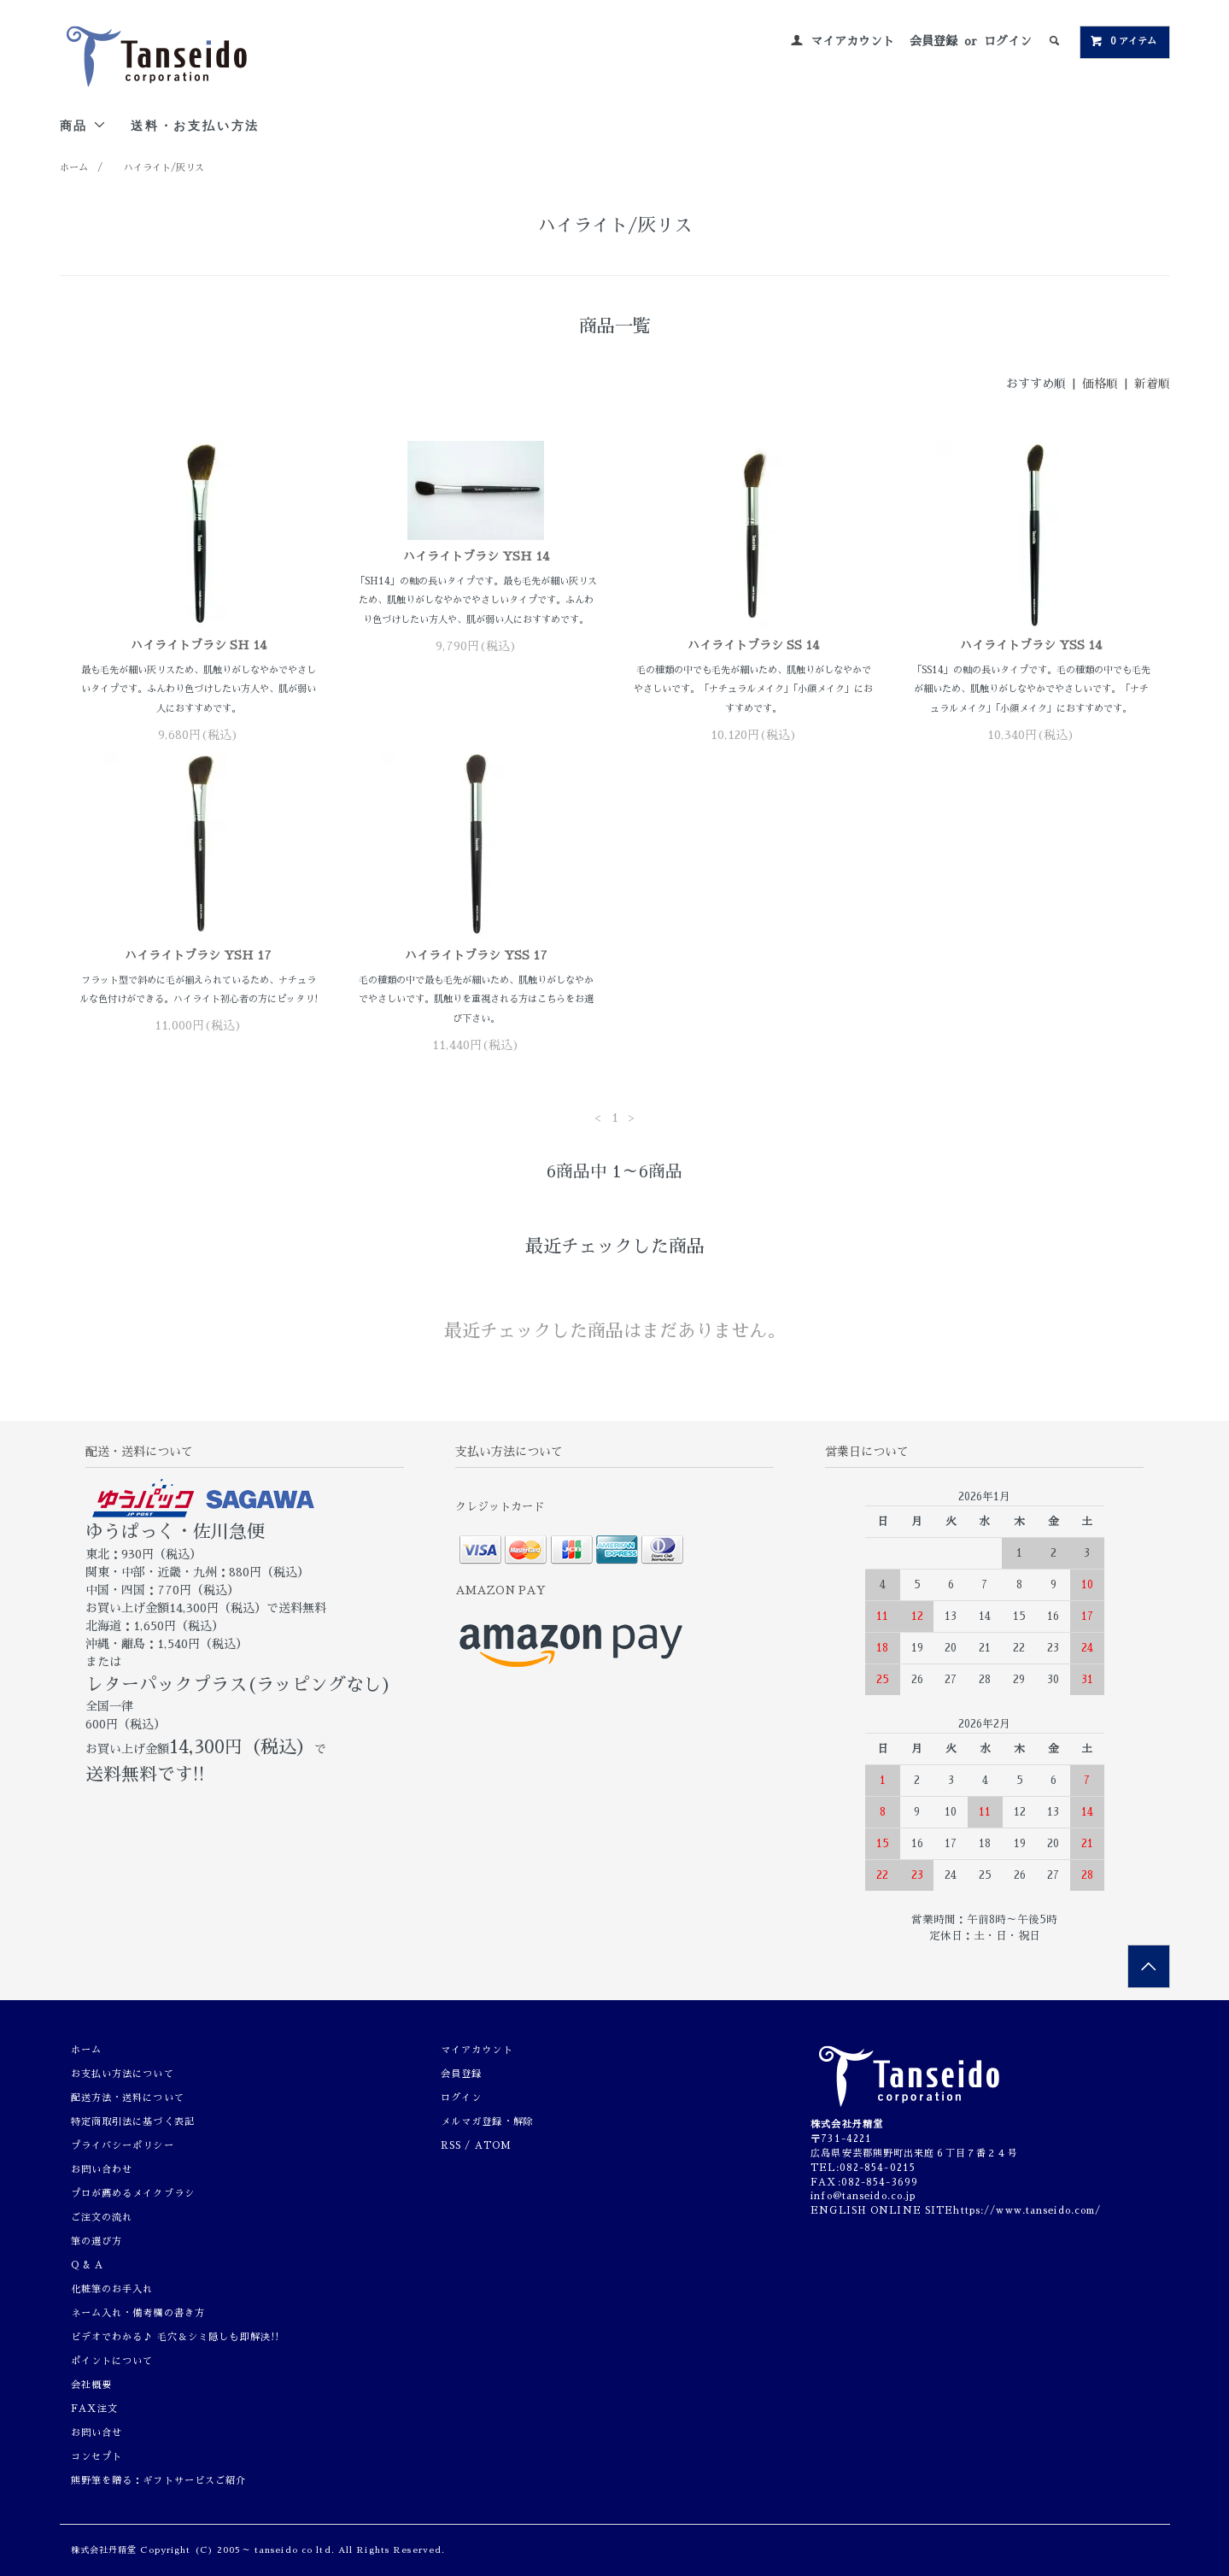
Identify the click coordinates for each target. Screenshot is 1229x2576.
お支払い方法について (122, 2074)
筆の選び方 (97, 2241)
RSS (451, 2146)
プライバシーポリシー (122, 2146)
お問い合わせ (102, 2169)
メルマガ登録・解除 (487, 2122)
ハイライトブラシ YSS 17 (476, 955)
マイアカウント (852, 41)
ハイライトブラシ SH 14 (198, 645)
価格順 (1100, 384)
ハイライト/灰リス (164, 168)
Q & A (87, 2265)
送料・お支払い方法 (195, 125)
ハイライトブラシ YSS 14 (1031, 645)
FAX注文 (95, 2409)
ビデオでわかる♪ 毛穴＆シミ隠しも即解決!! (175, 2337)
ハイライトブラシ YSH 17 (198, 955)
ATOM (493, 2146)
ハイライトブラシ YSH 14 (476, 556)
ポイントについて (112, 2361)
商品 (83, 125)
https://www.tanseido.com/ (1027, 2210)
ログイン (1008, 41)
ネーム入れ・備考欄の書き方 (138, 2313)
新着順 (1152, 384)
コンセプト (97, 2457)
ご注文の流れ (102, 2217)
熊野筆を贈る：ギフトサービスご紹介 (159, 2480)
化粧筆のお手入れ (112, 2289)
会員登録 (933, 41)
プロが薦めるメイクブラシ (133, 2193)
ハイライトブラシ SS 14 (753, 645)
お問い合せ (97, 2433)
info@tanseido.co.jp (863, 2196)
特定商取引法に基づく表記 (133, 2122)
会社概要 (91, 2385)
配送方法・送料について (127, 2098)
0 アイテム (1123, 41)
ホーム (74, 168)
